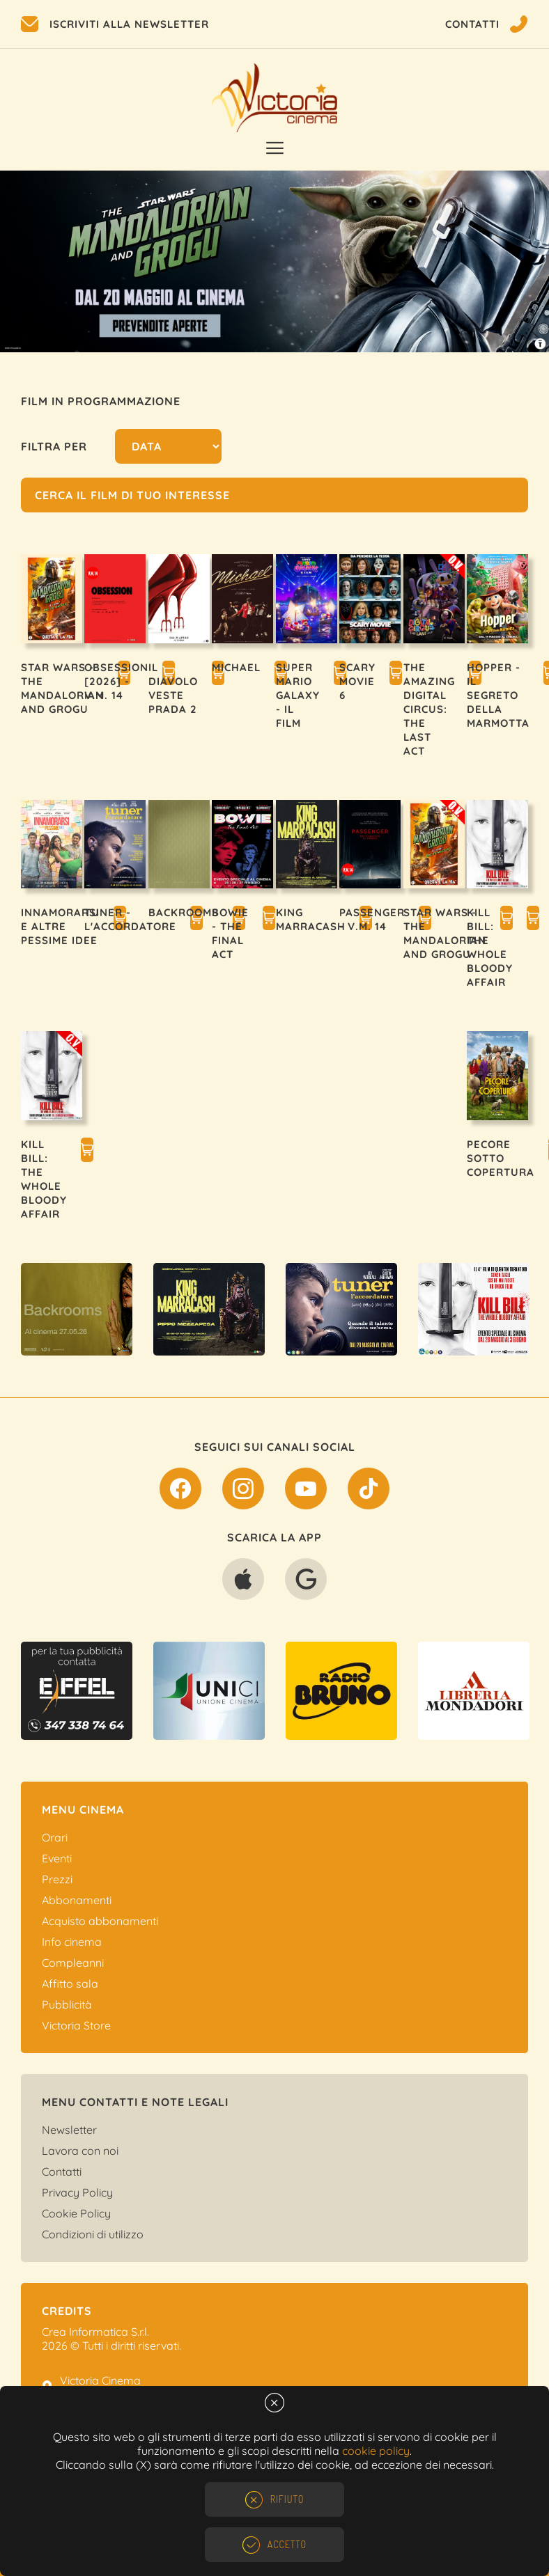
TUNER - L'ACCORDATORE (130, 919)
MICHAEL (236, 667)
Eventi (57, 1858)
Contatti (62, 2171)
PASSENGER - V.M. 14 (372, 919)
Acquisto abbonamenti (100, 1921)
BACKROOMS (183, 912)
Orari (55, 1837)
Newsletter (69, 2130)
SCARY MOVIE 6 (357, 681)
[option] (274, 261)
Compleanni (73, 1963)
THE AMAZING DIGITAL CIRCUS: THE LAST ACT (429, 709)
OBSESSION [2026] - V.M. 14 (116, 681)
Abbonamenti (76, 1900)
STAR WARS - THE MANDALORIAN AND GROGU (62, 688)
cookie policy (376, 2451)
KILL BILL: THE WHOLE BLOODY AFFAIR (490, 947)
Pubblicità (67, 2004)
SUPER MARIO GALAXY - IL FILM (298, 695)
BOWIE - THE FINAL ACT (230, 933)
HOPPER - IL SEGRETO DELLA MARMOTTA (498, 695)
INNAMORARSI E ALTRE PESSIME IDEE (60, 926)
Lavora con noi (80, 2151)
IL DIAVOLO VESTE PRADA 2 (173, 688)
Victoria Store (76, 2025)
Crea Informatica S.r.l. (95, 2332)
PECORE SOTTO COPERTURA (500, 1158)
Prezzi (57, 1879)
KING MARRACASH (311, 919)
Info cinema (72, 1942)
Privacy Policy (77, 2192)
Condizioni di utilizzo (93, 2234)
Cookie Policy (76, 2213)
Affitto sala (70, 1983)
